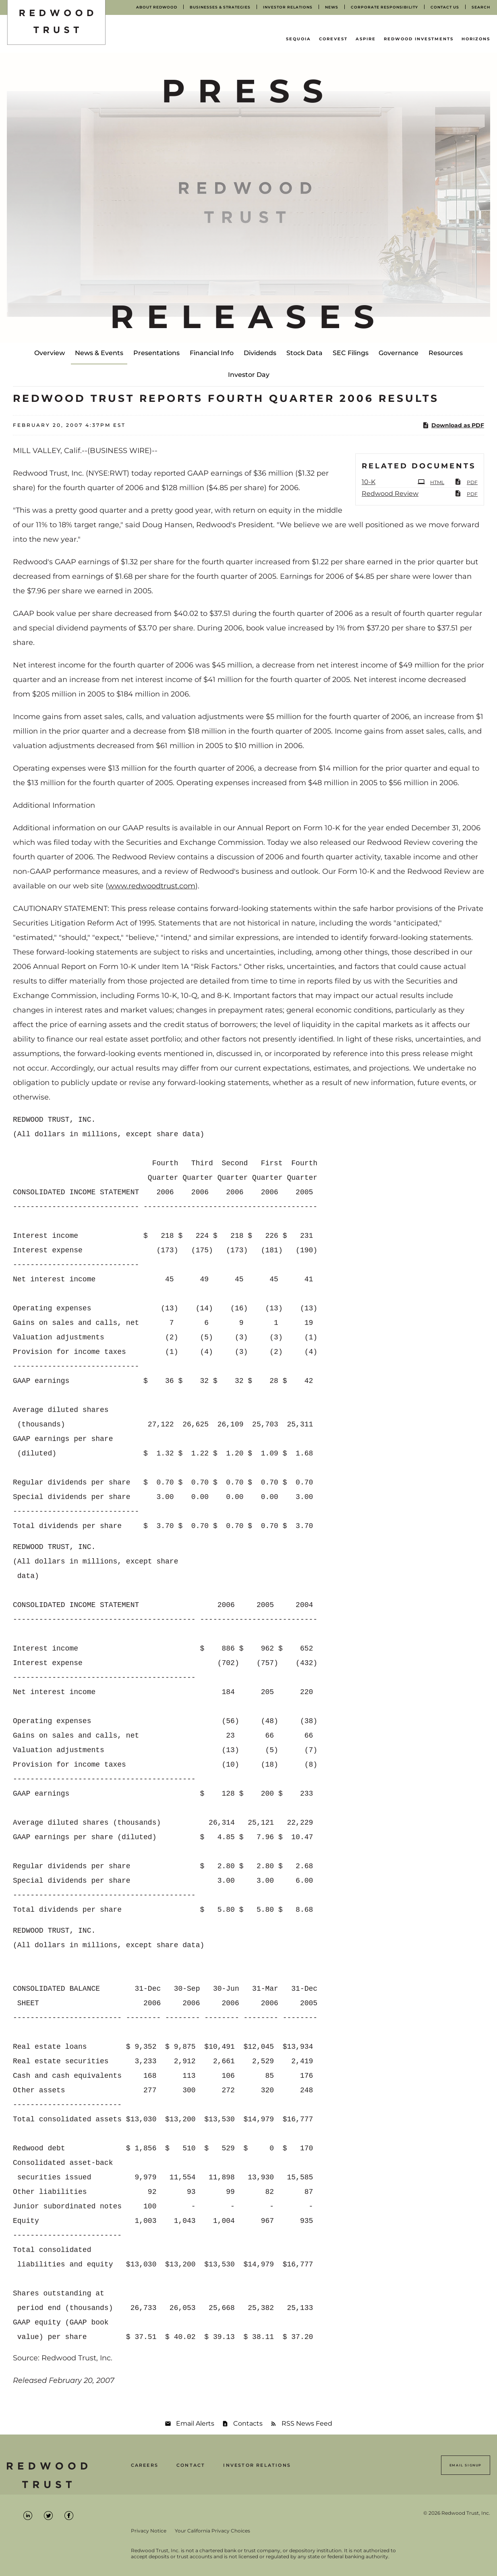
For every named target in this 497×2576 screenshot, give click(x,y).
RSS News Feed (307, 2423)
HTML (431, 481)
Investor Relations (257, 2465)
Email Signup (465, 2465)
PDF (466, 481)
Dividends (260, 353)
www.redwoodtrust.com (151, 886)
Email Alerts (195, 2423)
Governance (398, 353)
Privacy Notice (148, 2530)
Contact (190, 2465)
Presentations (156, 353)
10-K (368, 482)
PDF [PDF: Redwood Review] (466, 493)
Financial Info (212, 353)
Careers (144, 2465)
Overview (49, 353)
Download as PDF (453, 425)
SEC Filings (351, 353)
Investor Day (248, 374)
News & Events (99, 353)
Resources (446, 353)
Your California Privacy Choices (212, 2530)
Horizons (476, 39)
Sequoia (298, 39)
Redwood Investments (419, 39)
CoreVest (333, 39)
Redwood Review (390, 493)
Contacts (248, 2423)
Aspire (366, 39)
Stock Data (304, 353)
